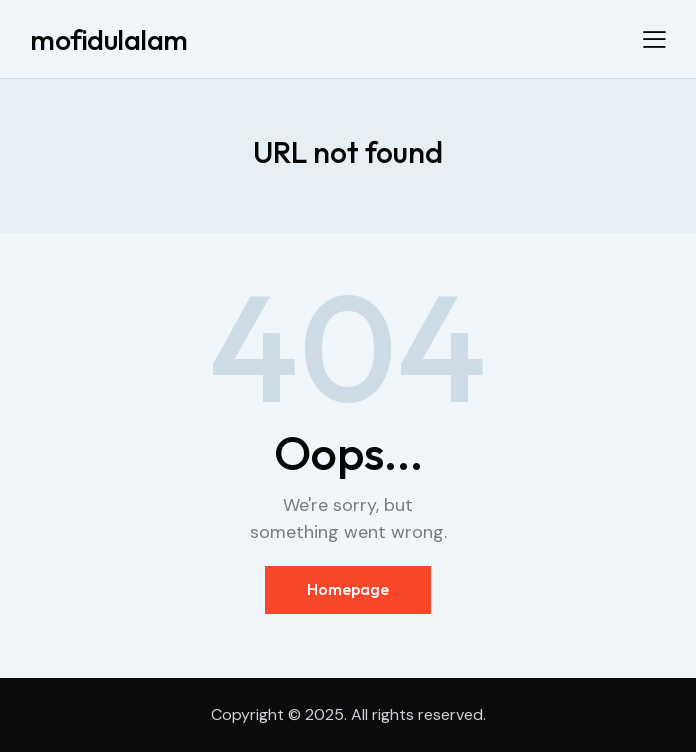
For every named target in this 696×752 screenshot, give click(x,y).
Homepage (348, 589)
